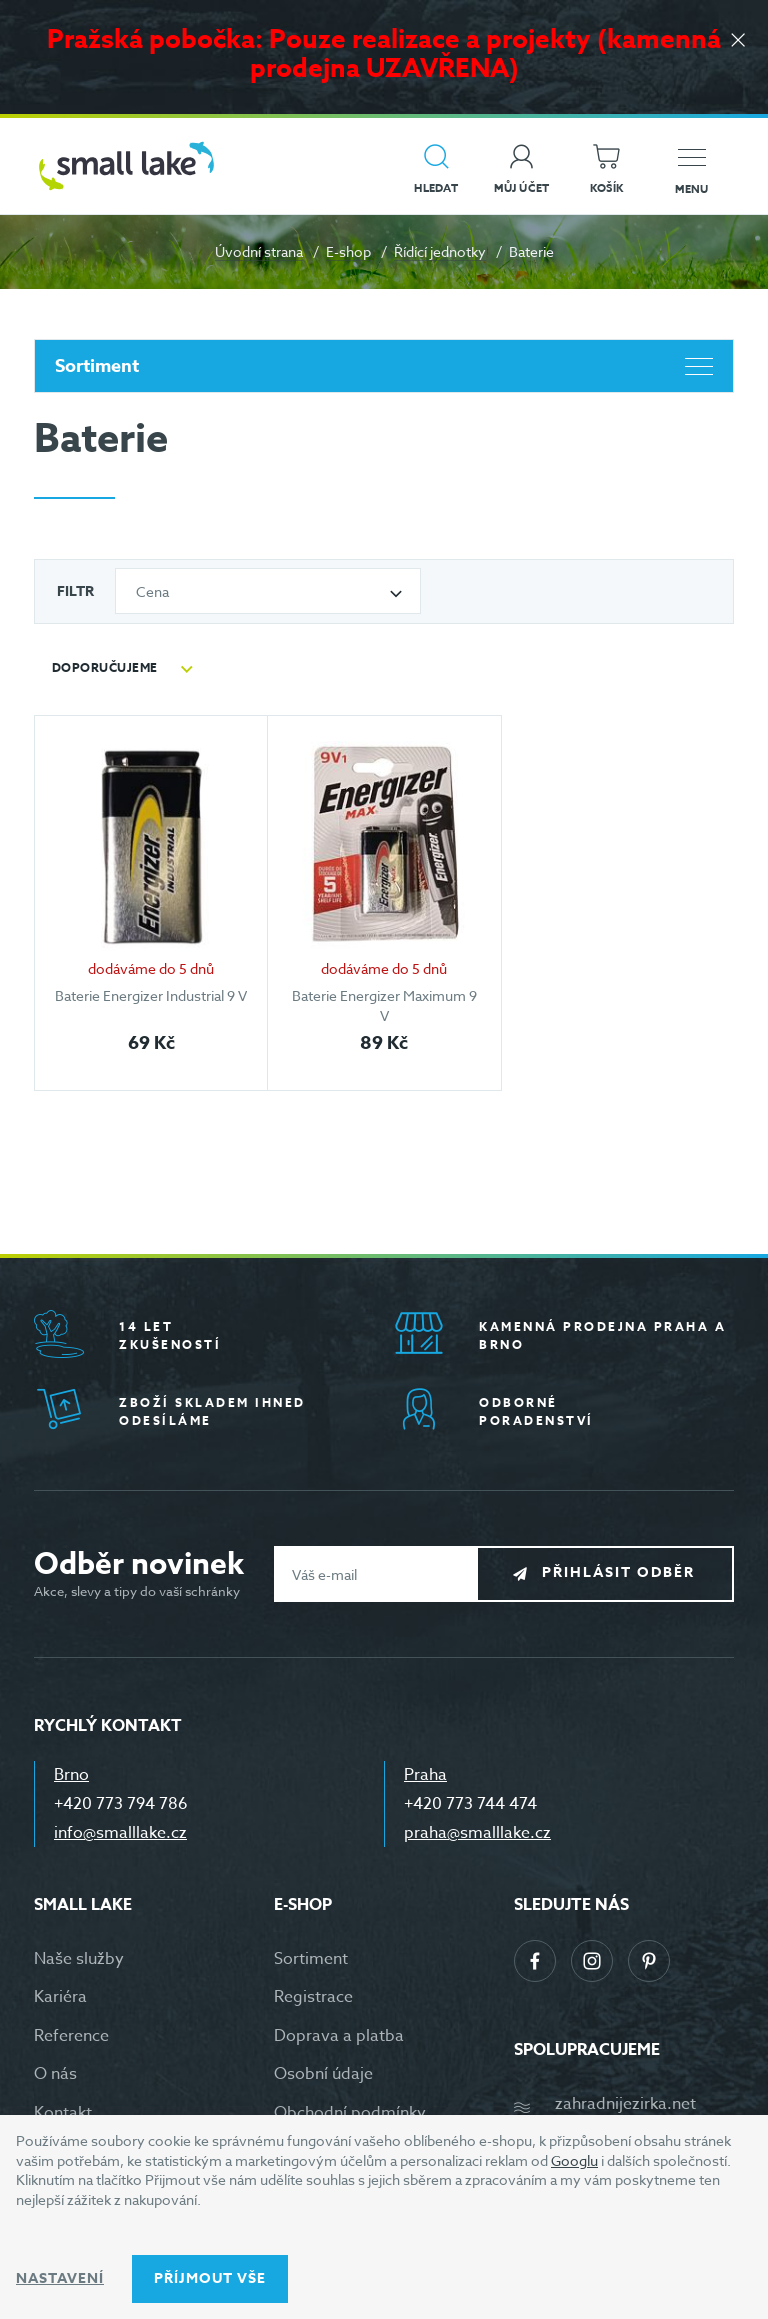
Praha (425, 1775)
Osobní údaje (323, 2074)
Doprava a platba (339, 2036)
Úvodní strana (259, 251)
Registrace (313, 1997)
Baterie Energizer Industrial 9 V (151, 995)
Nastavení (60, 2278)
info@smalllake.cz (120, 1833)
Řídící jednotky (440, 251)
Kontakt (63, 2113)
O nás (55, 2074)
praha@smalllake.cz (477, 1833)
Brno (71, 1775)
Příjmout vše (210, 2278)
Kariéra (60, 1997)
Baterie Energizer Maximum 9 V (384, 1005)
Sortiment (384, 366)
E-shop (348, 251)
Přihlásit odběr (620, 1573)
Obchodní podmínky (350, 2113)
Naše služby (79, 1959)
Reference (71, 2036)
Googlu (574, 2160)
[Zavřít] (738, 41)
